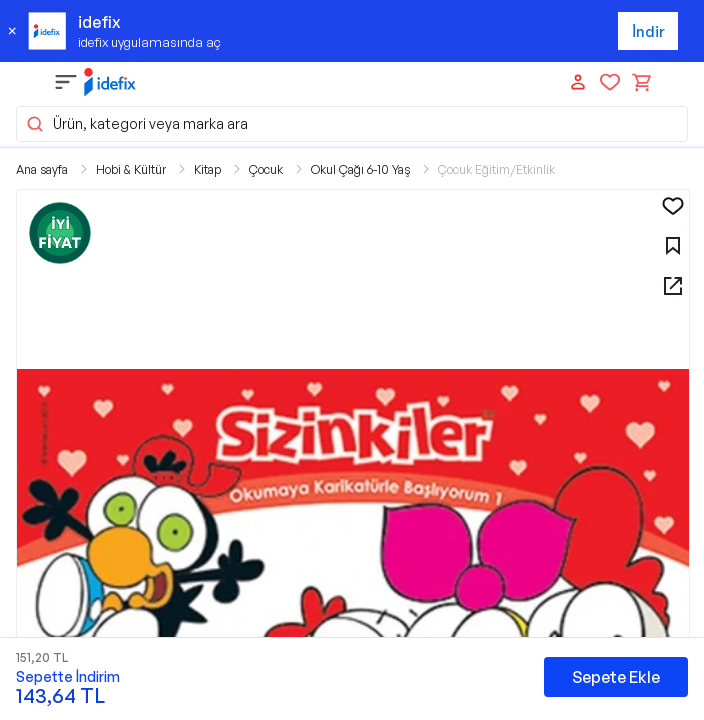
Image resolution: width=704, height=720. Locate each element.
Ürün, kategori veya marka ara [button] (136, 124)
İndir (648, 31)
